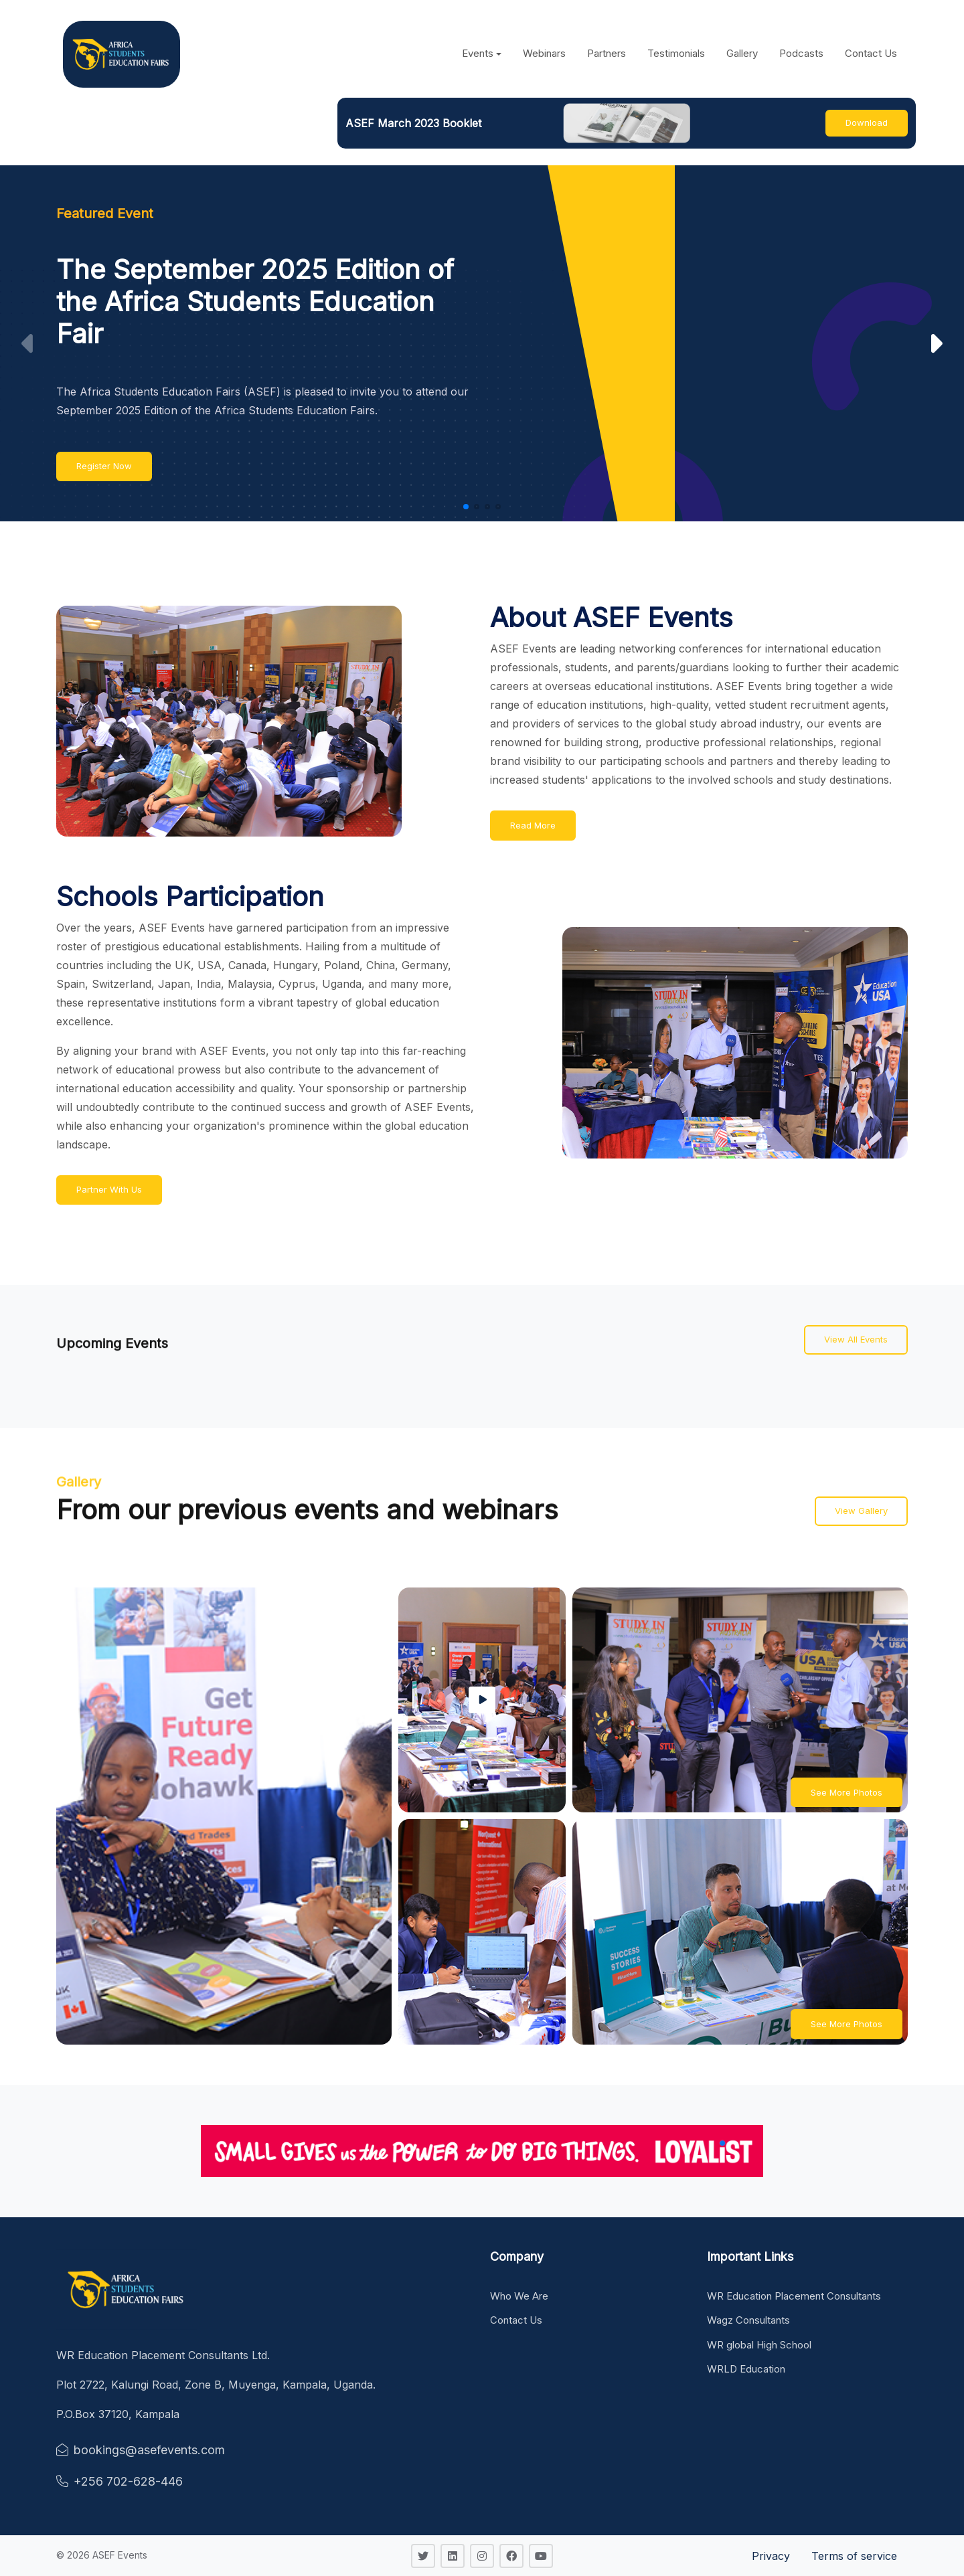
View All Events (856, 1339)
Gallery (742, 53)
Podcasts (801, 53)
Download (867, 122)
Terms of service (854, 2556)
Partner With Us (109, 1189)
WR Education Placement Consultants (794, 2296)
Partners (606, 53)
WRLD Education (746, 2369)
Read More (533, 825)
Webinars (544, 53)
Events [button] (477, 53)
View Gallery (861, 1510)
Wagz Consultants (748, 2320)
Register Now (104, 465)
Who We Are (519, 2296)
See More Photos (846, 1792)
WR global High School (759, 2344)
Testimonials (676, 53)
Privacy (771, 2556)
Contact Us (871, 53)
